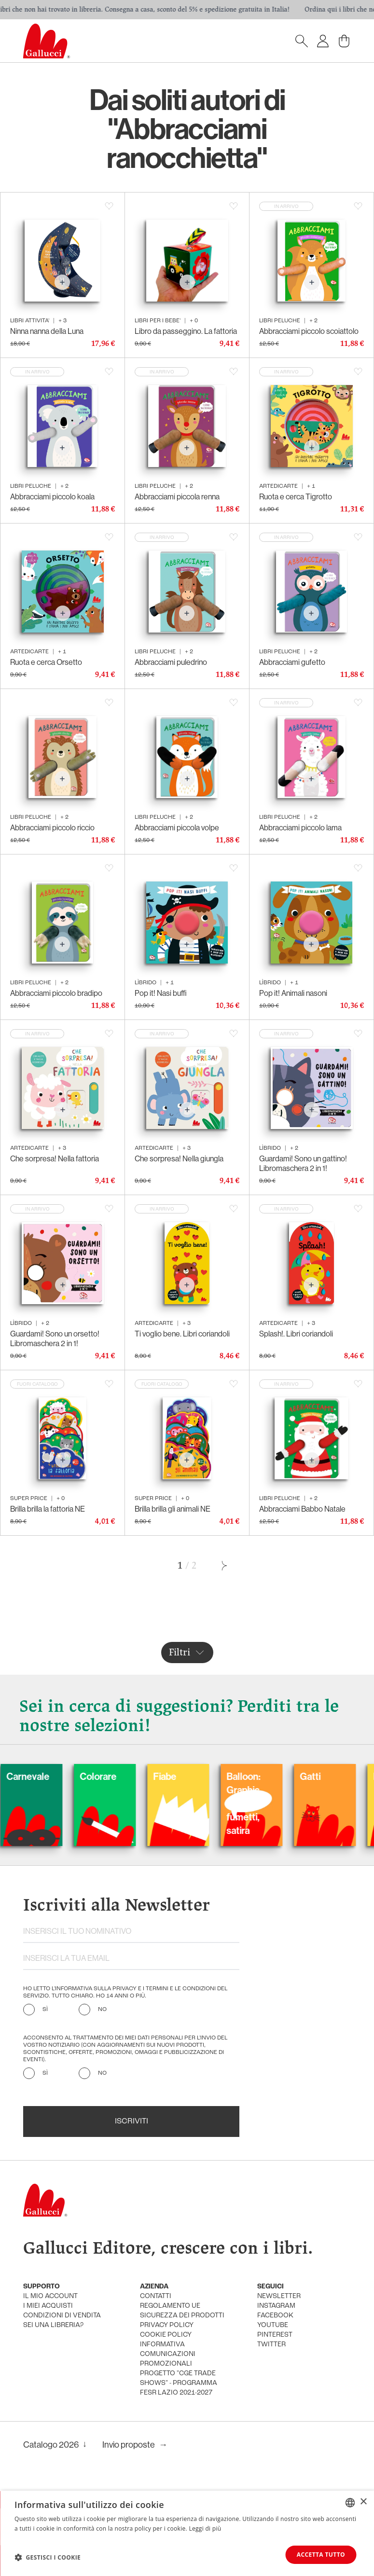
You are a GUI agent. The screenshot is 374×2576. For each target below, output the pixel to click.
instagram (276, 2306)
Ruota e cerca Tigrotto (295, 496)
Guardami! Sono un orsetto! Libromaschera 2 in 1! (54, 1338)
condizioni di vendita (62, 2315)
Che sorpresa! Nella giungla (179, 1158)
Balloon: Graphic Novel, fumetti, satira (303, 1803)
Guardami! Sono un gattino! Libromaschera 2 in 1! (303, 1163)
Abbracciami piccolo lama (300, 827)
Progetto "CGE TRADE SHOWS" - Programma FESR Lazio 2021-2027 (178, 2383)
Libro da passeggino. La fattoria (186, 331)
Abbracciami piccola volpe (177, 827)
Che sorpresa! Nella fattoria (54, 1158)
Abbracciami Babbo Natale (302, 1509)
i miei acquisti (48, 2306)
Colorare (158, 1776)
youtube (272, 2325)
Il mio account (50, 2296)
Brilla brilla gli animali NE (172, 1509)
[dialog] (187, 2533)
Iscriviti (131, 2121)
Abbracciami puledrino (171, 662)
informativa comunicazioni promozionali (167, 2354)
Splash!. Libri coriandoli (296, 1333)
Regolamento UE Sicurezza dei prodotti (182, 2310)
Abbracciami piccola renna (177, 496)
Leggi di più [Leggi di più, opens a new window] (205, 2528)
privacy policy (167, 2325)
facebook (275, 2315)
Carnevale (88, 1776)
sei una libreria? (53, 2325)
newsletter (279, 2296)
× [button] (363, 2502)
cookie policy (166, 2335)
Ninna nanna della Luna (46, 331)
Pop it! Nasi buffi (161, 993)
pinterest (274, 2335)
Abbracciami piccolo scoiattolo (309, 331)
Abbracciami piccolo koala (52, 496)
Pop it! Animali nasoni (293, 993)
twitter (271, 2344)
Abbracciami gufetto (292, 662)
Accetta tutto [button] (321, 2554)
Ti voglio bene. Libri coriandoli (182, 1333)
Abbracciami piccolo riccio (52, 827)
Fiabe (224, 1776)
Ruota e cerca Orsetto (46, 662)
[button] (47, 2557)
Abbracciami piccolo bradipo (56, 993)
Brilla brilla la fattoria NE (47, 1509)
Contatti (155, 2296)
